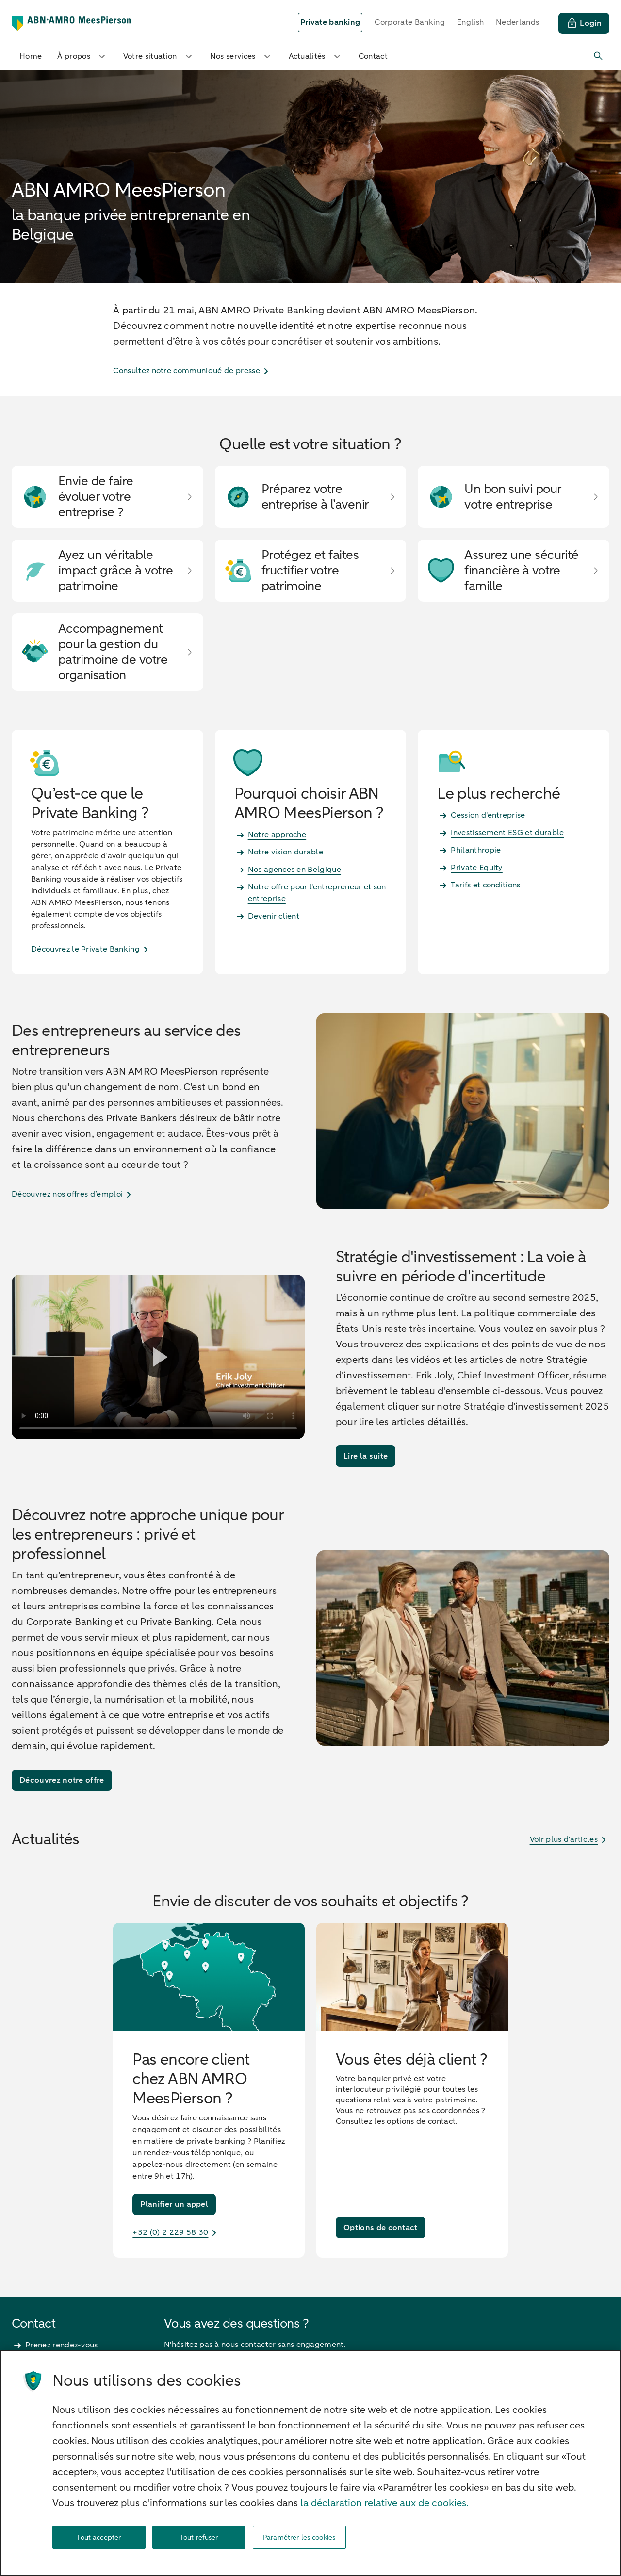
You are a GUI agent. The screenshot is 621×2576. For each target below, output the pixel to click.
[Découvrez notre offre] (62, 1780)
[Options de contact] (380, 2227)
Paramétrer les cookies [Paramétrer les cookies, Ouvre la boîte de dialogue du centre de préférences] (299, 2537)
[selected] (330, 22)
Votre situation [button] (159, 56)
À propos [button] (82, 56)
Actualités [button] (316, 56)
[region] (310, 2463)
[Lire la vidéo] (158, 1357)
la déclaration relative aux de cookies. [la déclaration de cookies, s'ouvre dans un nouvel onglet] (384, 2503)
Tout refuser (199, 2537)
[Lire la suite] (365, 1456)
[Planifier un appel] (174, 2204)
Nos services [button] (241, 56)
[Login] (583, 23)
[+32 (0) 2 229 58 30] (208, 2232)
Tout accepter (99, 2537)
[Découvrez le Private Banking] (107, 949)
